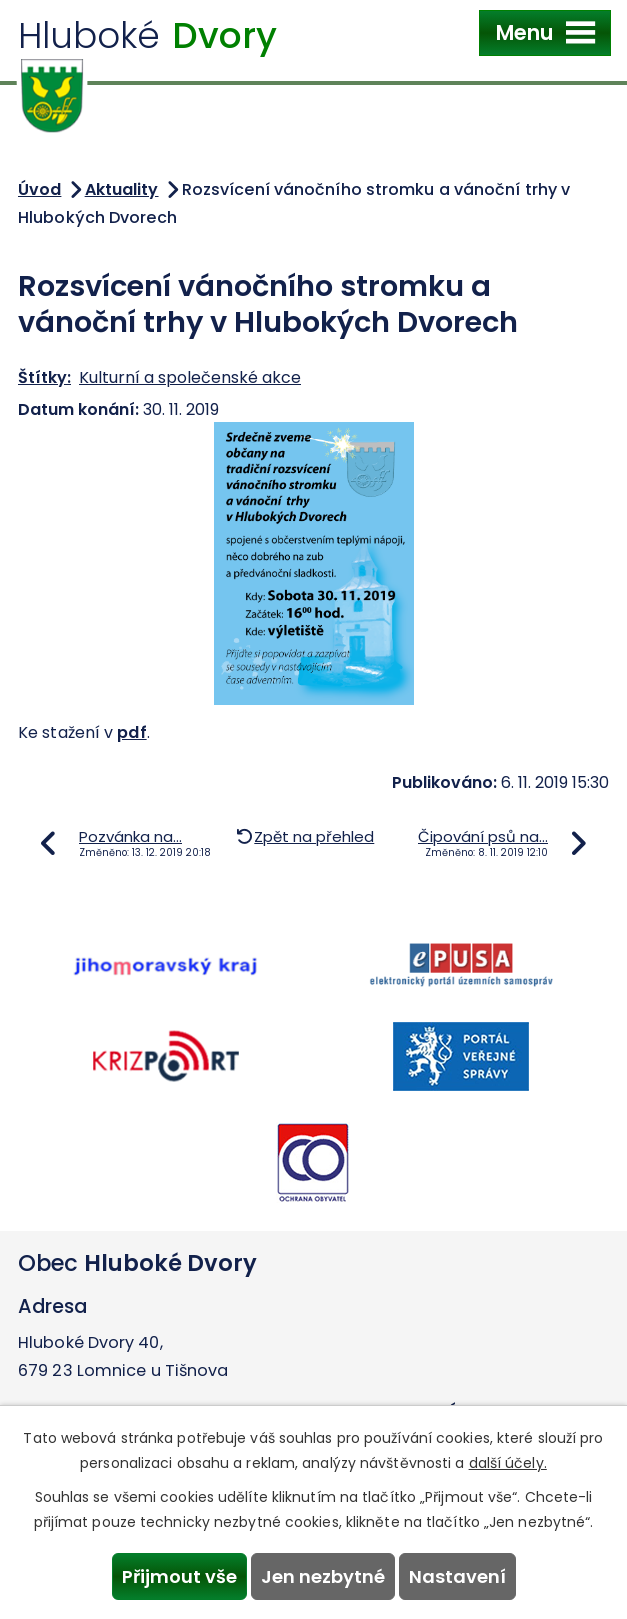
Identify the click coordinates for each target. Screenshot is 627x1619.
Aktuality (122, 189)
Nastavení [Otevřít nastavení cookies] (457, 1576)
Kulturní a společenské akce (190, 377)
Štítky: (44, 377)
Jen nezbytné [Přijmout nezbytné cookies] (323, 1576)
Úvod (39, 189)
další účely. (508, 1463)
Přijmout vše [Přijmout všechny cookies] (179, 1576)
